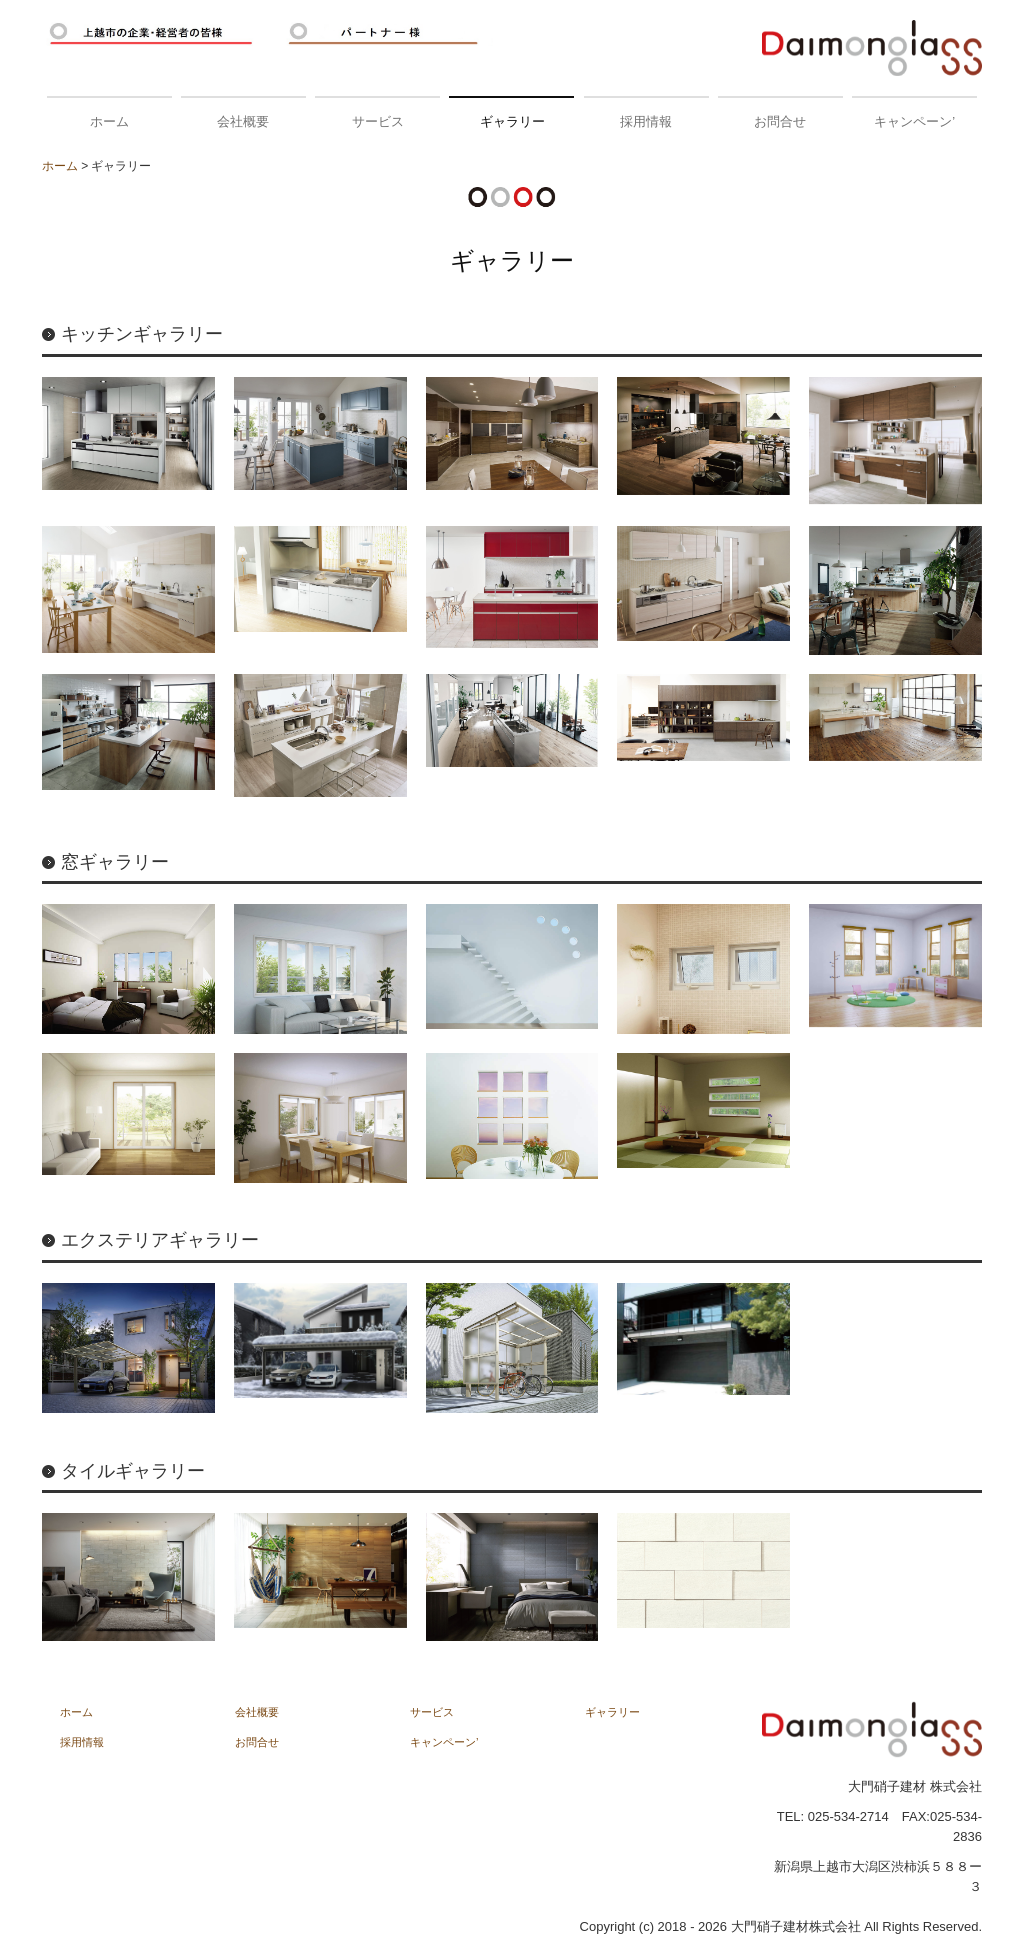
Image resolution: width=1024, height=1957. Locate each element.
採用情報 (646, 121)
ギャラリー (512, 121)
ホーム (109, 121)
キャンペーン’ (914, 121)
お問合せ (780, 121)
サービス (378, 121)
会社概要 (243, 121)
